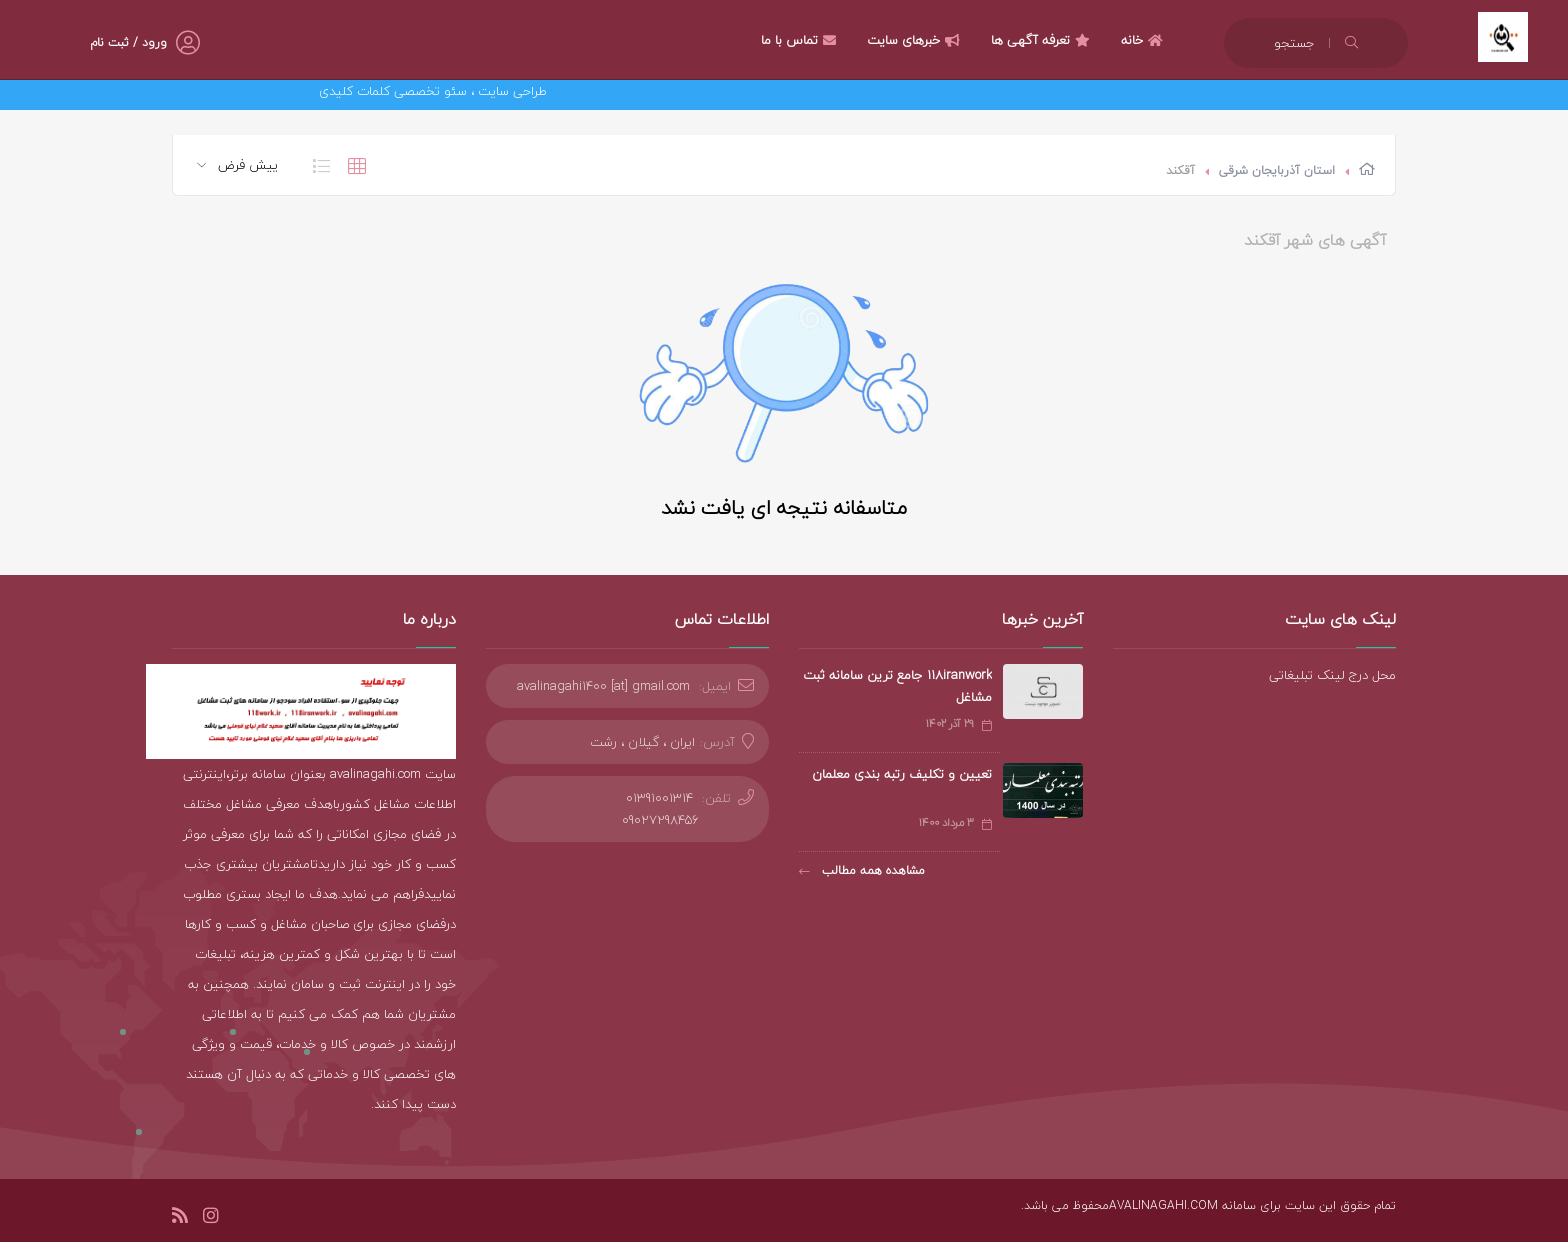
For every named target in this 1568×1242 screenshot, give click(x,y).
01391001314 (659, 798)
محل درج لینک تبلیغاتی (1332, 675)
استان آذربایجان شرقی (1277, 170)
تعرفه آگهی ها (1043, 40)
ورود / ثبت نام (128, 42)
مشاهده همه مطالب (862, 870)
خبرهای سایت (916, 40)
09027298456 (660, 820)
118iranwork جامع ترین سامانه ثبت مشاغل (897, 686)
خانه (1144, 40)
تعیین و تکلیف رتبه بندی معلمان (902, 774)
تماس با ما (801, 40)
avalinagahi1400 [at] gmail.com (603, 686)
